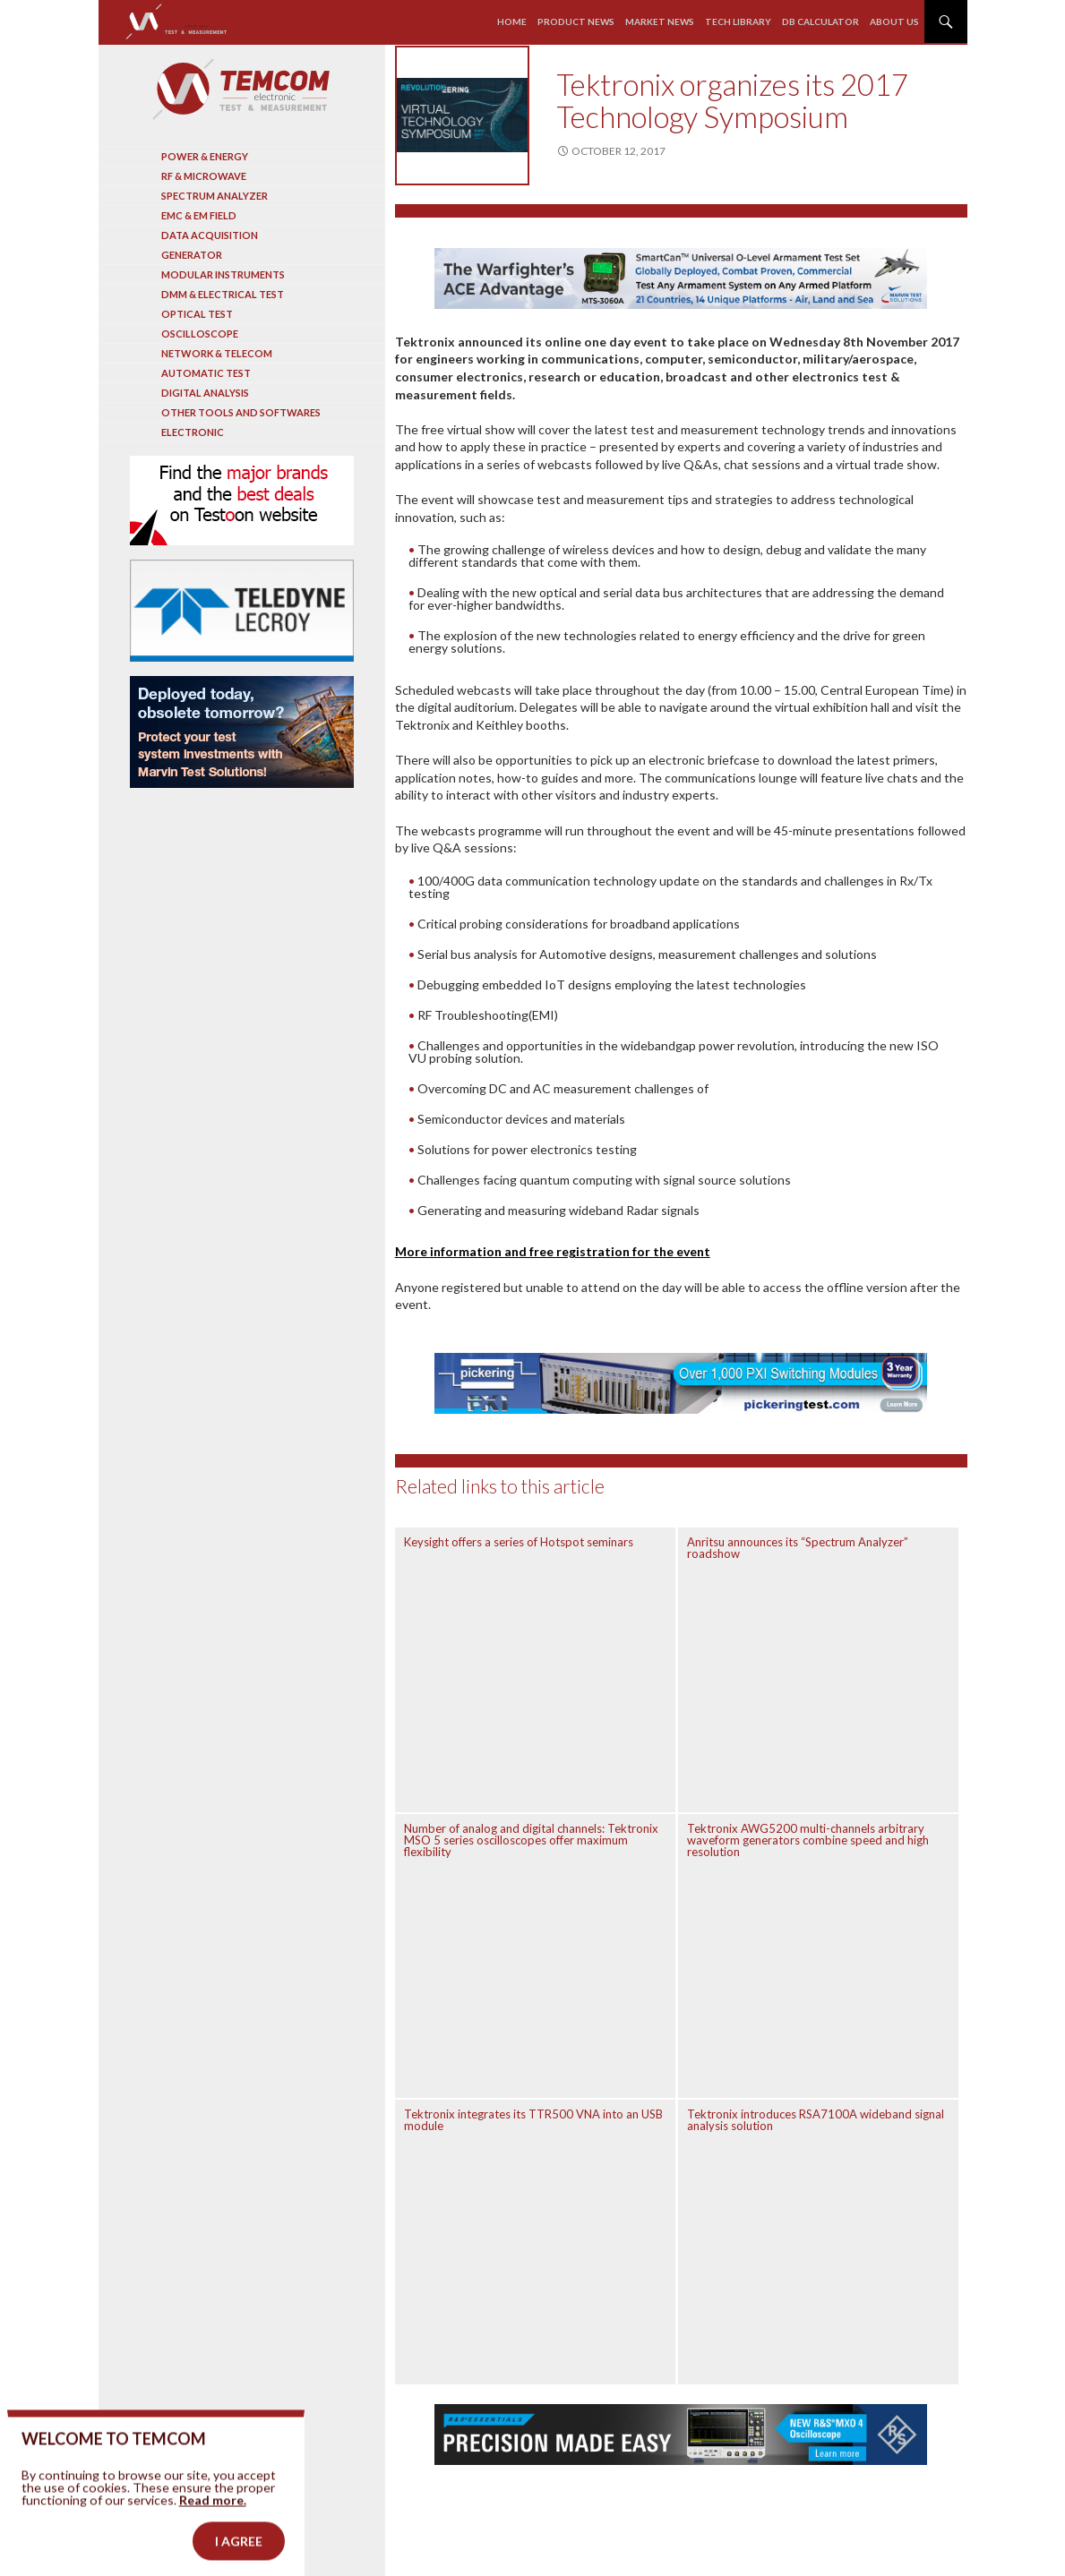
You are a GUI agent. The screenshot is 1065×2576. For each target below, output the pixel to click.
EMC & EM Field (198, 215)
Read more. (212, 2532)
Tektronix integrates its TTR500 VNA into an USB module (533, 2120)
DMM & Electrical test (222, 294)
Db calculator (820, 21)
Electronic (192, 432)
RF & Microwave (203, 176)
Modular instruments (223, 274)
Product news (575, 21)
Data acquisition (209, 235)
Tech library (738, 21)
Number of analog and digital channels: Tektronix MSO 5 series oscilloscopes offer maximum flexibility (531, 1840)
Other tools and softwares (241, 412)
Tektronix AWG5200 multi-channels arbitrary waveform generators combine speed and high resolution (808, 1840)
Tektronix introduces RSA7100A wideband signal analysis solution (815, 2120)
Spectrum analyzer (214, 195)
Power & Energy (204, 156)
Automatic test (206, 373)
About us (894, 21)
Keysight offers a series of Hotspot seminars (518, 1542)
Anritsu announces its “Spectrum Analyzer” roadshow (797, 1548)
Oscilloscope (199, 333)
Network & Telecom (216, 353)
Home (512, 21)
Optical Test (197, 314)
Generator (191, 255)
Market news (659, 21)
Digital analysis (205, 392)
